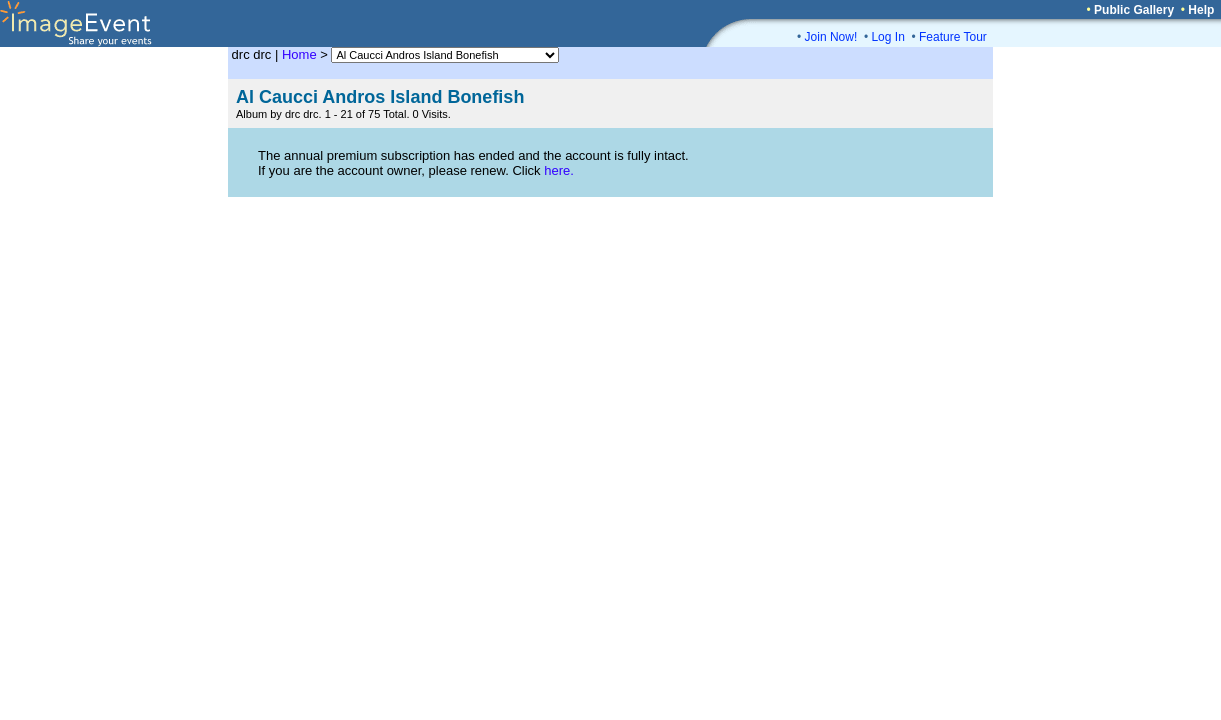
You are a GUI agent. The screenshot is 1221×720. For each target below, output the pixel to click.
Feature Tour (953, 37)
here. (559, 170)
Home (299, 54)
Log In (887, 37)
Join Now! (831, 37)
